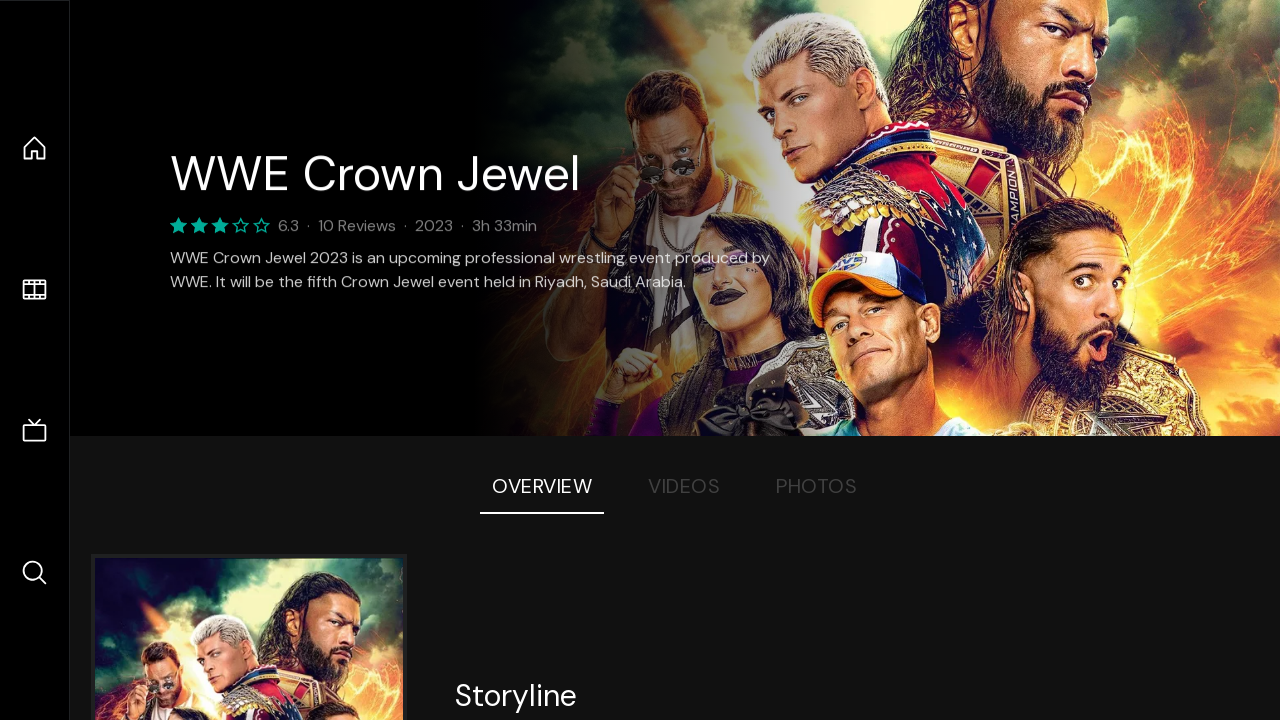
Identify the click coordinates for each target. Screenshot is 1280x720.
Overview (542, 486)
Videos (684, 486)
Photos (816, 486)
